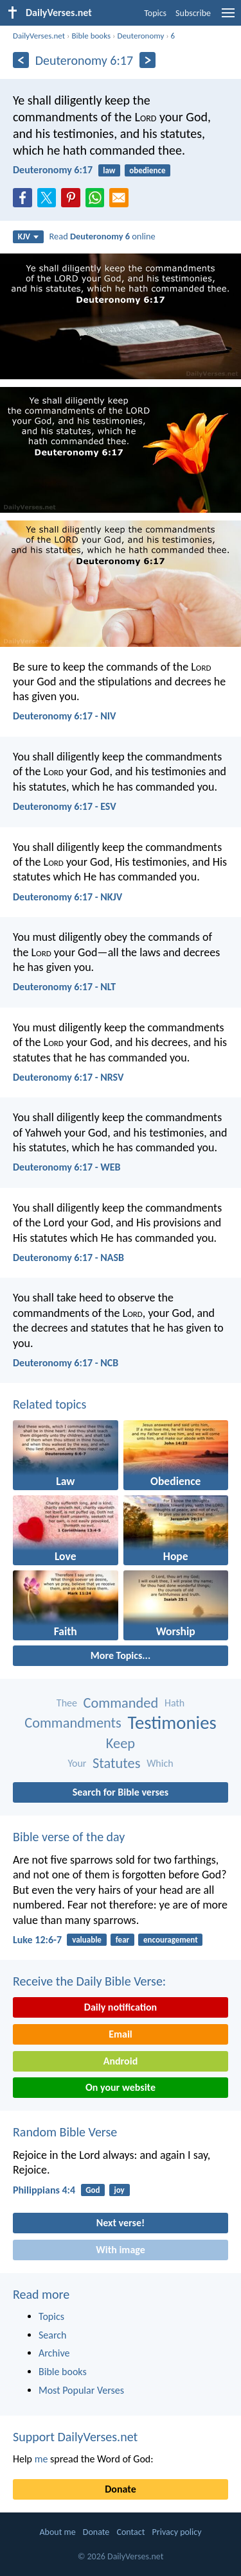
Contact (130, 2532)
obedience (147, 170)
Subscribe (193, 13)
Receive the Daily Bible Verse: (89, 1981)
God (92, 2190)
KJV (28, 236)
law (109, 170)
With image (120, 2250)
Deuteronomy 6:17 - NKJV (67, 897)
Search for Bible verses (120, 1792)
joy (119, 2190)
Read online (102, 236)
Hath (174, 1703)
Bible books (91, 35)
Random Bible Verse (65, 2132)
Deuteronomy (140, 35)
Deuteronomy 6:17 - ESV (64, 806)
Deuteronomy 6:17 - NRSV (68, 1077)
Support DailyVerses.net (75, 2436)
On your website (120, 2087)
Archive (54, 2353)
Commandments (72, 1722)
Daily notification (120, 2007)
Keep (120, 1743)
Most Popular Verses (81, 2390)
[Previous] (21, 60)
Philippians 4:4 (44, 2190)
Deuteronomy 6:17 (53, 170)
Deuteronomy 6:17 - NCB (65, 1363)
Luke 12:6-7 (37, 1940)
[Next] (147, 60)
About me (57, 2532)
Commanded (121, 1703)
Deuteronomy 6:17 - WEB (66, 1167)
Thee (67, 1703)
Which (160, 1763)
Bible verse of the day (69, 1836)
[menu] (228, 17)
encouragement (170, 1940)
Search (53, 2335)
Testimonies (171, 1723)
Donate (120, 2489)
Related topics (49, 1404)
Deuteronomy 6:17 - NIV (64, 716)
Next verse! (120, 2223)
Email (120, 2034)
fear (122, 1940)
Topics (155, 13)
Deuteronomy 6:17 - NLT (64, 987)
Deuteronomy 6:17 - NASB (68, 1257)
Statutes (116, 1763)
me (41, 2459)
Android (120, 2061)
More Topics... (120, 1655)
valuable (87, 1940)
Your (76, 1763)
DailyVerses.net (39, 35)
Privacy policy (177, 2532)
